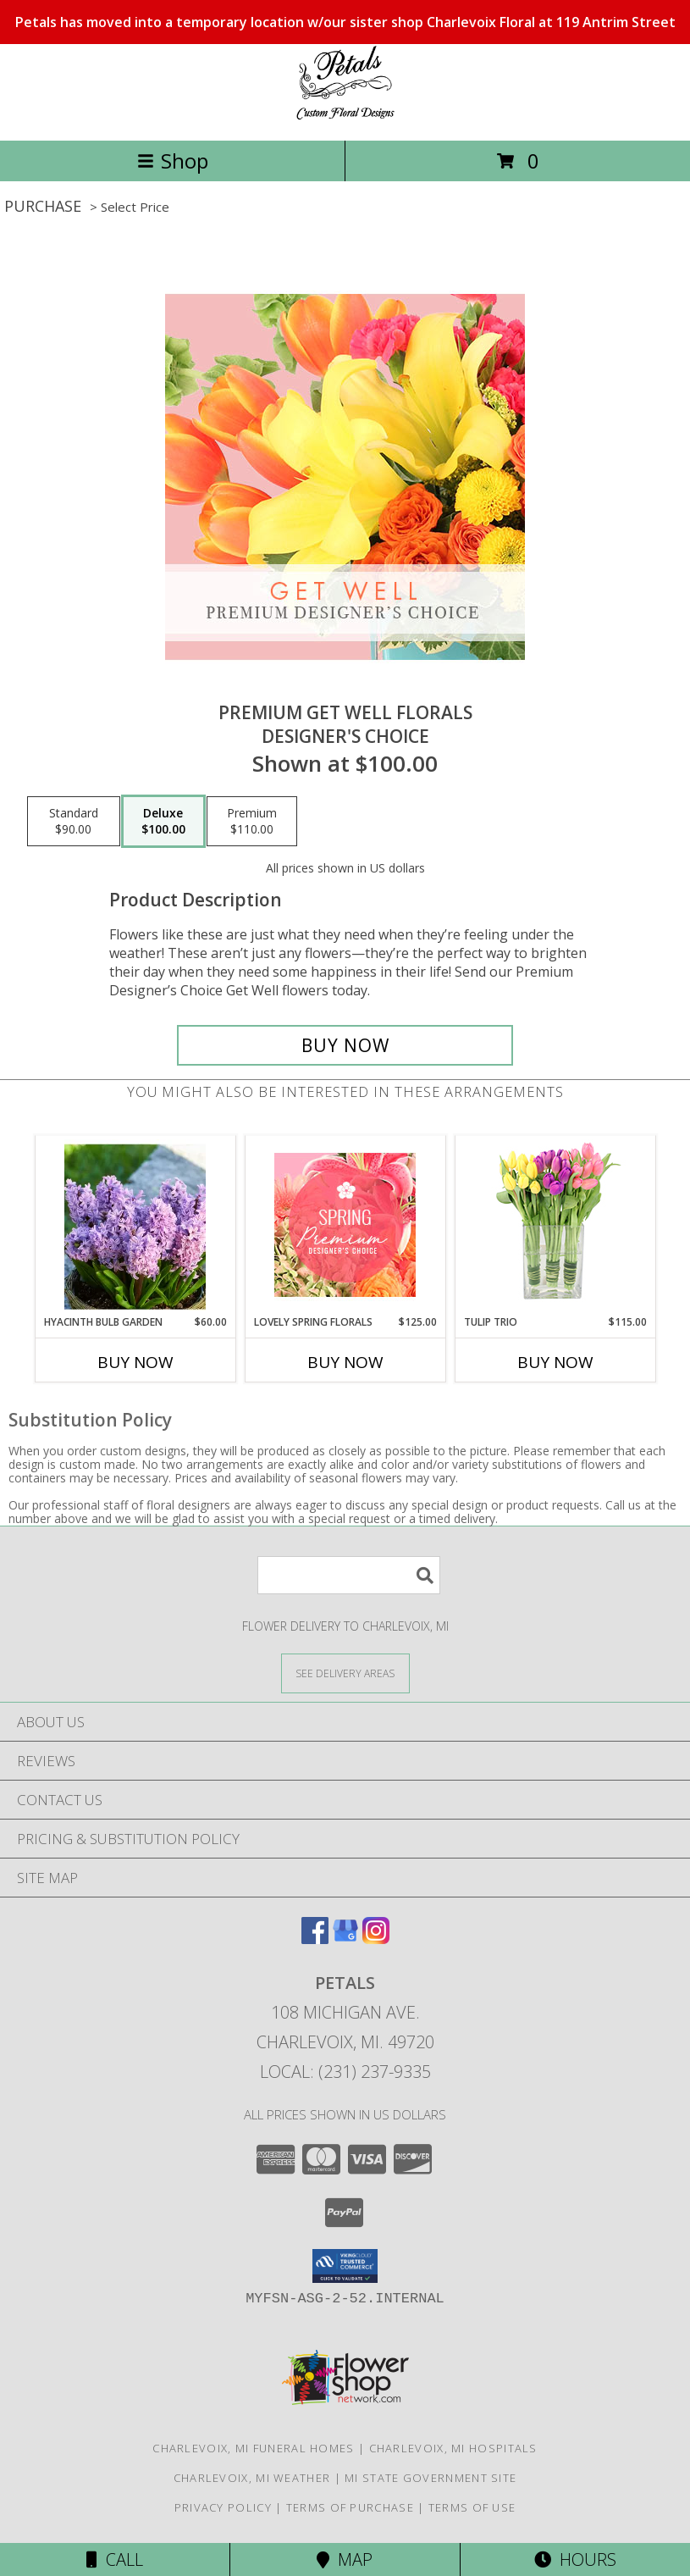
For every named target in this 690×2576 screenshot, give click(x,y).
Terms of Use (472, 2507)
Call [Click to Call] (114, 2559)
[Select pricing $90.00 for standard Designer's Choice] (73, 821)
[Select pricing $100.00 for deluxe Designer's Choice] (163, 821)
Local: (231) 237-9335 (345, 2071)
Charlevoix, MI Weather (252, 2477)
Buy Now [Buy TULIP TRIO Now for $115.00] (555, 1362)
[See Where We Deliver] (345, 1673)
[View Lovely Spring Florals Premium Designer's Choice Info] (345, 1224)
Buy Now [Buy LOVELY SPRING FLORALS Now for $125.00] (345, 1362)
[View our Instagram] (375, 1938)
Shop (172, 161)
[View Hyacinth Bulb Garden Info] (135, 1224)
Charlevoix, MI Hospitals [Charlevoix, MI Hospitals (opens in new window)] (453, 2448)
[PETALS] (345, 116)
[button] (345, 2266)
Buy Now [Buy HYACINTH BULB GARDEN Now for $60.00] (135, 1362)
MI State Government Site (430, 2477)
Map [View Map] (345, 2559)
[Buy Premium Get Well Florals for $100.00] (345, 1045)
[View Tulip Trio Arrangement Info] (555, 1225)
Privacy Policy (223, 2507)
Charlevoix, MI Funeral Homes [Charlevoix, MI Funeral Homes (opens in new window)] (253, 2448)
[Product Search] (348, 1575)
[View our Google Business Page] (345, 1938)
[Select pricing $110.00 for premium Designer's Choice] (251, 821)
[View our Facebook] (314, 1938)
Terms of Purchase (350, 2507)
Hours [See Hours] (575, 2559)
